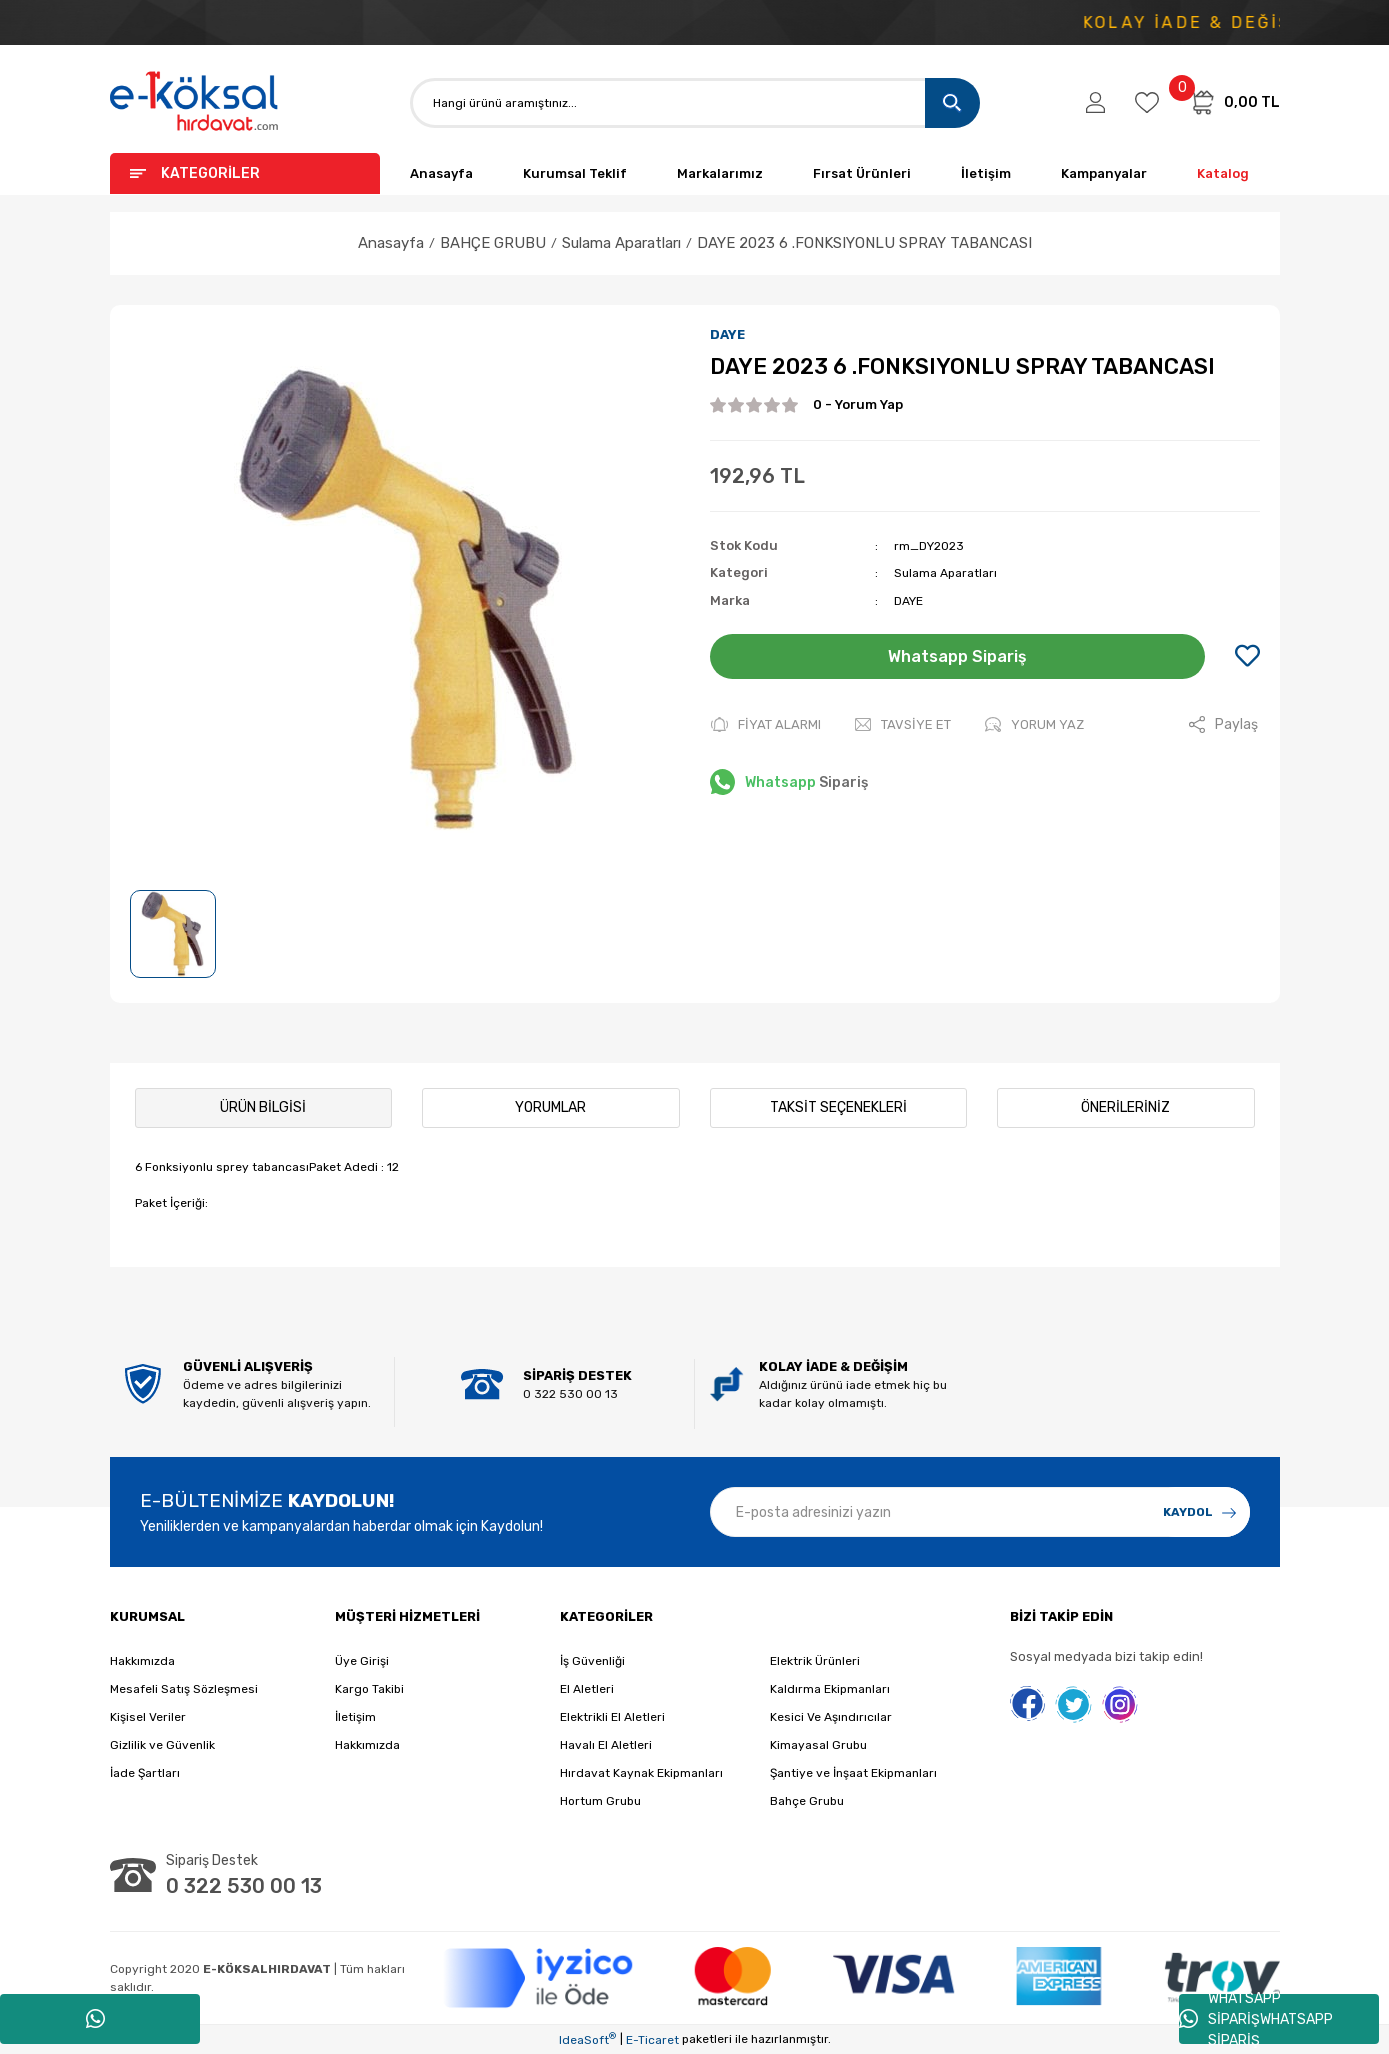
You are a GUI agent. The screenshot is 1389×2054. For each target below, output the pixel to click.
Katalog (1223, 173)
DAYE (727, 334)
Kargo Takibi (369, 1689)
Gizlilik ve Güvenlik (162, 1745)
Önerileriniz (1125, 1107)
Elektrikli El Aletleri (612, 1717)
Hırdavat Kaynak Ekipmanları (641, 1773)
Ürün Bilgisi (263, 1107)
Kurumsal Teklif (575, 173)
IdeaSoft (587, 2039)
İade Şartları (145, 1773)
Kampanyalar (1104, 173)
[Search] (695, 103)
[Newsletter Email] (980, 1512)
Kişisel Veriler (148, 1717)
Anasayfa (441, 173)
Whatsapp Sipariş (957, 656)
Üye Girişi (362, 1661)
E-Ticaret (652, 2040)
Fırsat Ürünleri (862, 173)
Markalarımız (720, 173)
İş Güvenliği (592, 1661)
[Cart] (1234, 102)
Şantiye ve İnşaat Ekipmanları (853, 1773)
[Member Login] (1095, 103)
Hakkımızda (142, 1661)
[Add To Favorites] (1247, 657)
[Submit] (1200, 1512)
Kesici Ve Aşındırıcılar (831, 1717)
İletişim (986, 173)
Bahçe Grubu (807, 1801)
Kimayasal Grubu (818, 1745)
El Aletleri (587, 1689)
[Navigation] (245, 173)
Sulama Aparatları (945, 573)
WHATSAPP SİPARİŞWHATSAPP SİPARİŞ (1256, 2019)
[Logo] (195, 102)
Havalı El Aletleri (606, 1745)
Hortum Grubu (600, 1801)
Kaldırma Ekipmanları (830, 1689)
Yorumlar (550, 1107)
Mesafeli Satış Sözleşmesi (184, 1689)
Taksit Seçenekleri (838, 1107)
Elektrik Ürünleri (815, 1661)
